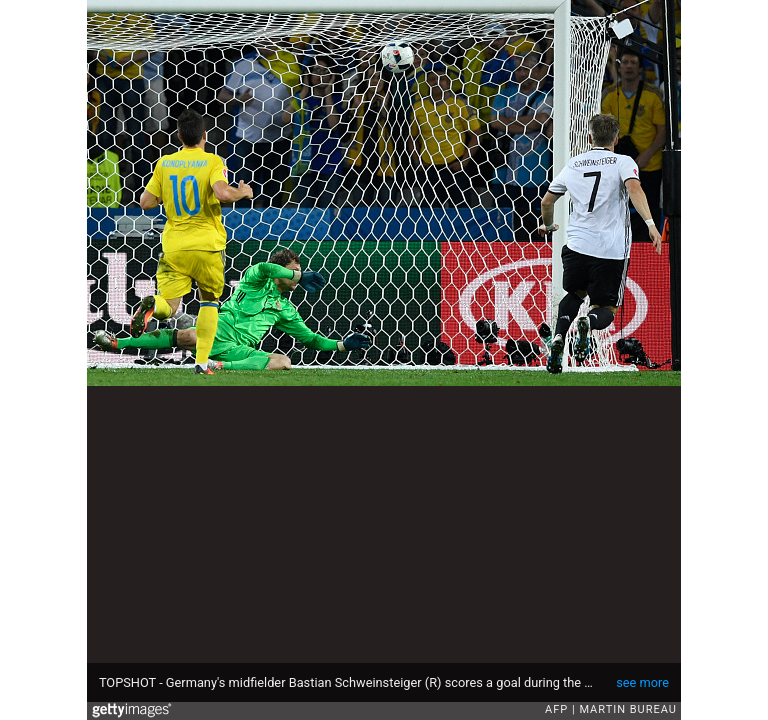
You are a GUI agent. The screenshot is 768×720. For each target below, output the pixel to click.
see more (642, 682)
